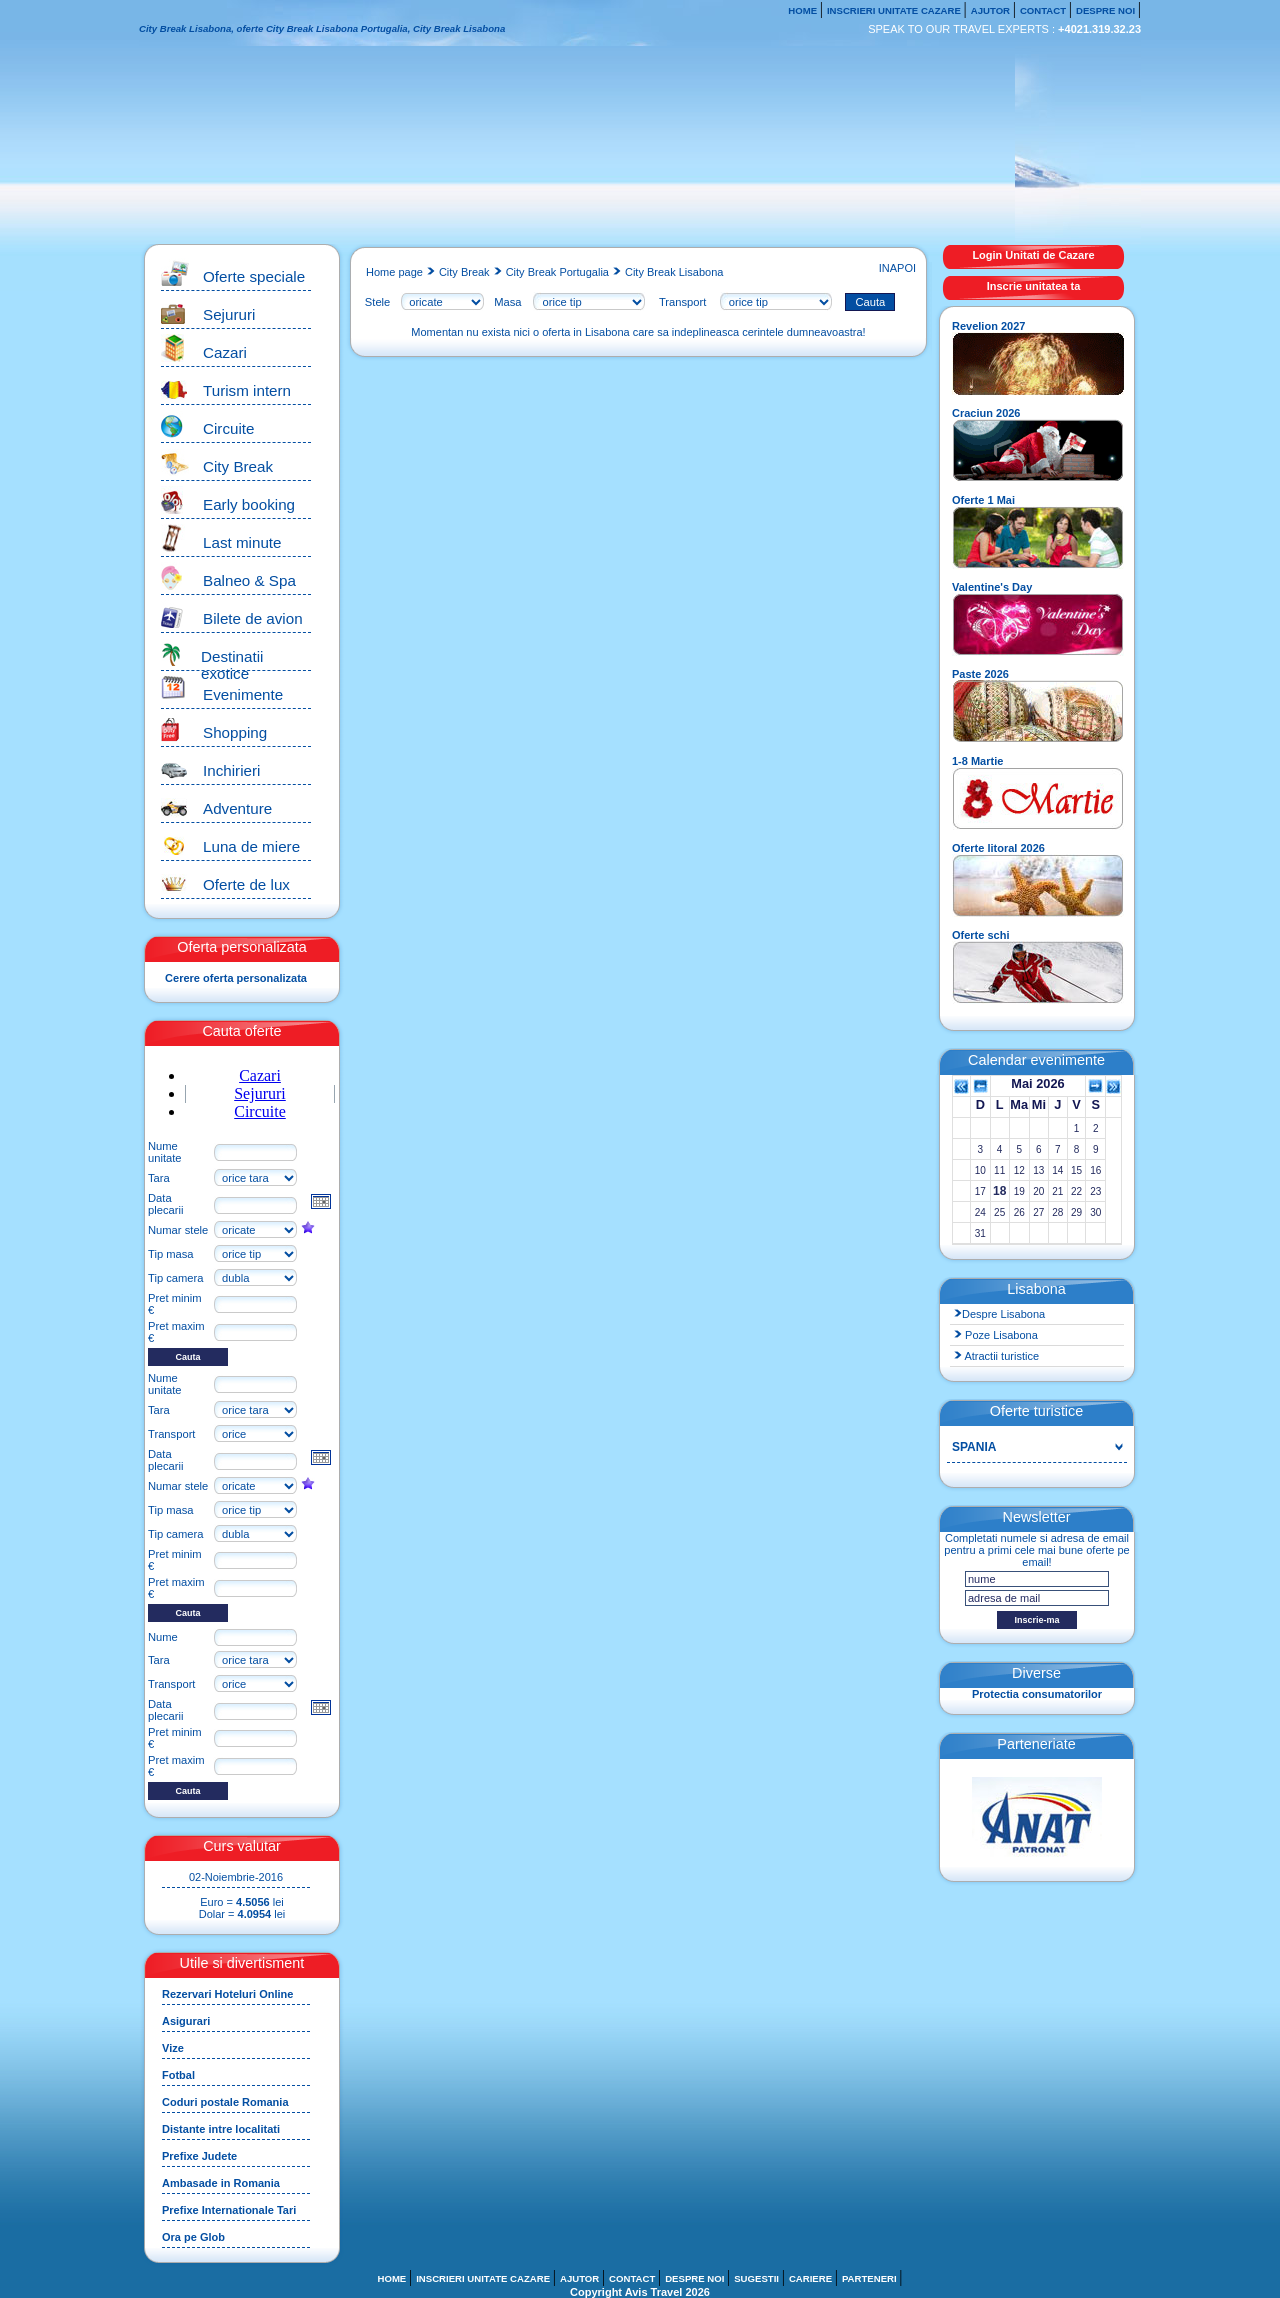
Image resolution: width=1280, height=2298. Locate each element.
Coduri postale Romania (225, 2102)
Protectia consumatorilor (1037, 1694)
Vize (173, 2048)
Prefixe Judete (199, 2156)
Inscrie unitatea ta (1034, 286)
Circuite (228, 428)
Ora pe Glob (193, 2237)
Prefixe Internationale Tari (229, 2210)
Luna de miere (251, 846)
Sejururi (229, 314)
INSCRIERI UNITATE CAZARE (895, 10)
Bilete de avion (253, 618)
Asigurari (186, 2021)
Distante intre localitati (221, 2129)
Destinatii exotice (232, 665)
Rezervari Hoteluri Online (227, 1994)
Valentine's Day (992, 587)
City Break (238, 466)
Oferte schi (980, 935)
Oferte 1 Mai (983, 500)
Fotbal (178, 2075)
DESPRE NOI (1107, 10)
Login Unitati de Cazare (1033, 255)
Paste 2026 (980, 674)
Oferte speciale (254, 276)
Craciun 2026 (986, 413)
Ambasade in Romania (221, 2183)
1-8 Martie (977, 761)
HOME (803, 10)
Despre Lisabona (999, 1314)
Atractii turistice (996, 1356)
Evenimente (243, 694)
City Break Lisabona (674, 272)
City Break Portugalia (557, 272)
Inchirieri (231, 770)
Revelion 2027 (988, 326)
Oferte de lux (246, 884)
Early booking (249, 504)
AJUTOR (992, 10)
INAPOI (896, 268)
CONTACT (1044, 10)
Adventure (237, 808)
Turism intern (247, 390)
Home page (394, 272)
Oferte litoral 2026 (998, 848)
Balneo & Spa (249, 580)
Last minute (242, 542)
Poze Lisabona (996, 1335)
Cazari (225, 352)
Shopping (235, 732)
